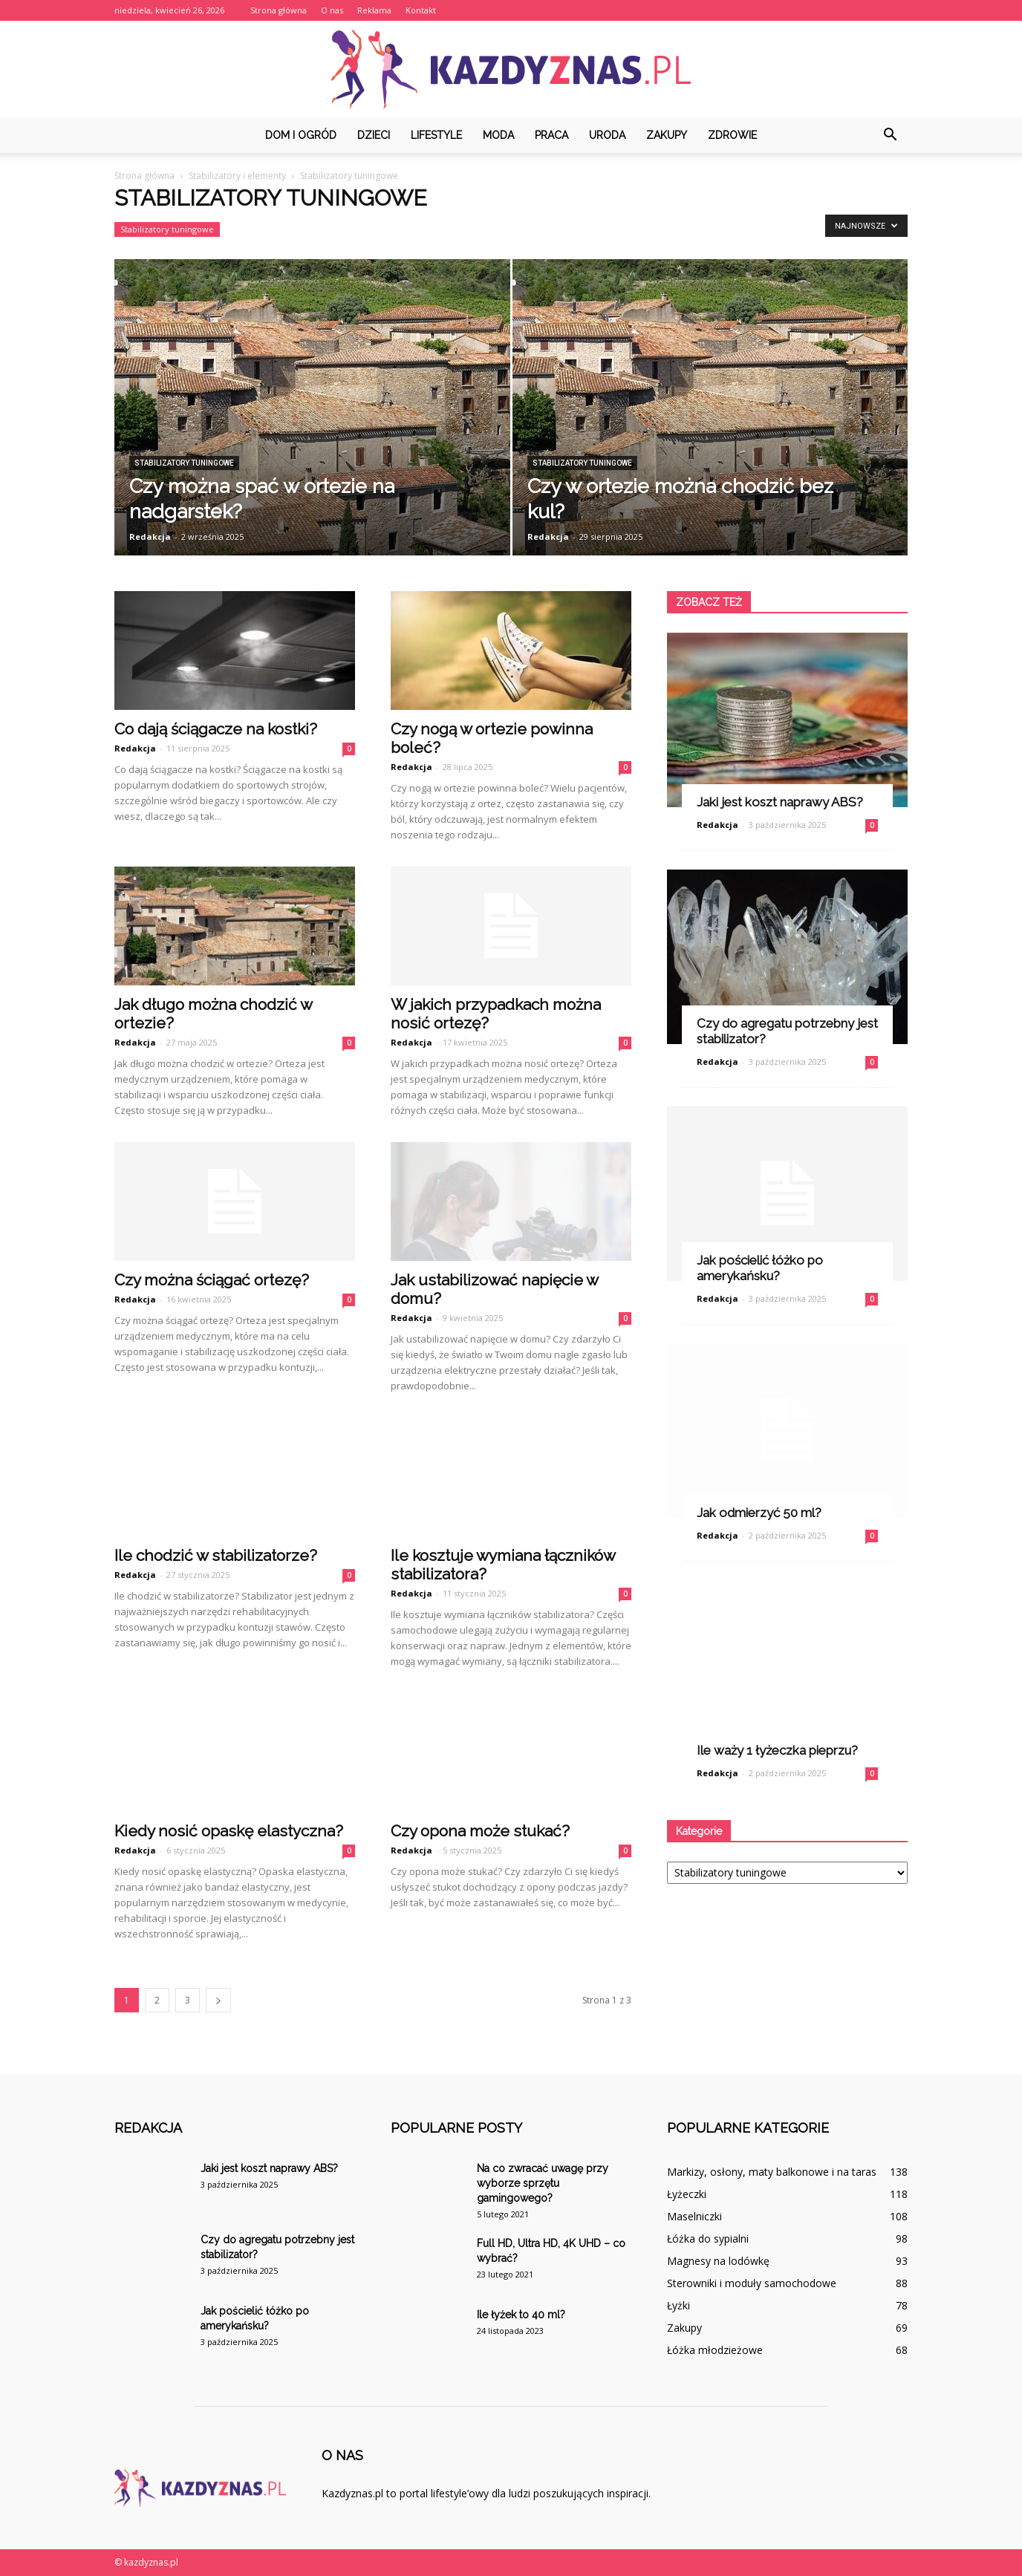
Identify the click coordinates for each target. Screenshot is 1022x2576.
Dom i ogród (300, 135)
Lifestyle (436, 135)
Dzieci (373, 135)
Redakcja (150, 536)
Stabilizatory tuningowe (167, 229)
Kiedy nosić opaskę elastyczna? (228, 1831)
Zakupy (666, 135)
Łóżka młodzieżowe (715, 2350)
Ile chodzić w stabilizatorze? (215, 1555)
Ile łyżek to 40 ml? (521, 2315)
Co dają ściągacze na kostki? (215, 729)
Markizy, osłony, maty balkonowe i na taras (771, 2172)
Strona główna (278, 10)
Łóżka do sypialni (708, 2238)
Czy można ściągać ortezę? (211, 1280)
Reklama (374, 10)
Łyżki (678, 2305)
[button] (890, 135)
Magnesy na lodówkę (718, 2261)
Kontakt (421, 10)
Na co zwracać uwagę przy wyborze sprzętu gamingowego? (542, 2183)
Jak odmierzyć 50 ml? (759, 1512)
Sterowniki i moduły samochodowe (751, 2283)
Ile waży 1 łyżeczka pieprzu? (777, 1750)
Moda (498, 135)
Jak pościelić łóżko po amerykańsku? (760, 1268)
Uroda (607, 135)
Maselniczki (694, 2216)
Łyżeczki (686, 2194)
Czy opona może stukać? (480, 1831)
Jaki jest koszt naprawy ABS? (780, 802)
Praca (551, 135)
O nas (332, 10)
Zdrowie (732, 135)
